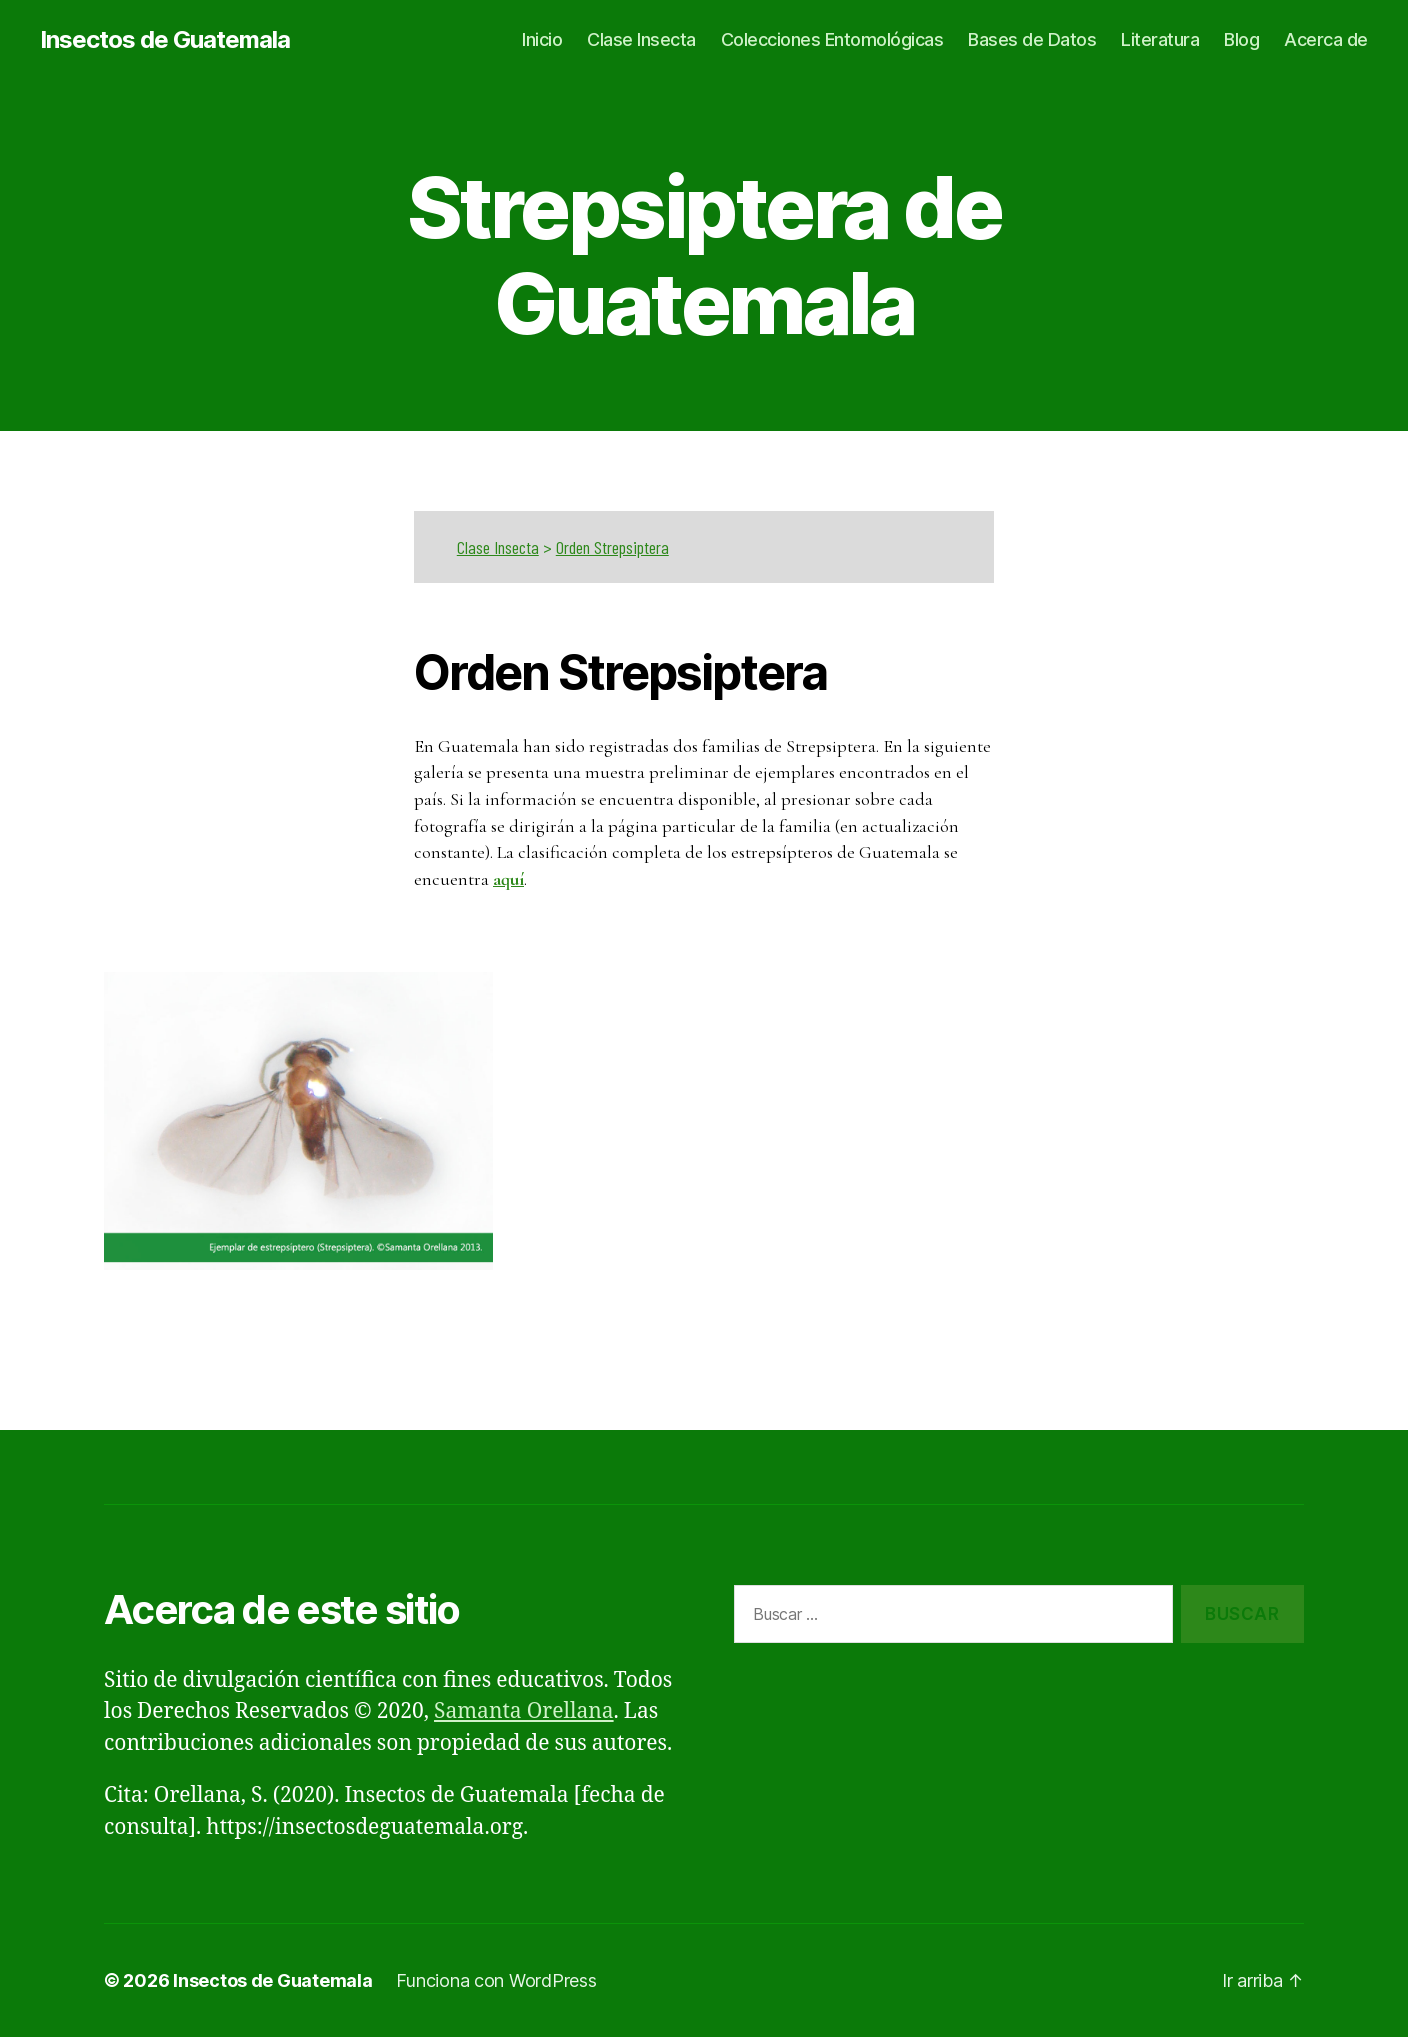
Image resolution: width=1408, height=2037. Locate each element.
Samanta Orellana (524, 1711)
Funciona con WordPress (496, 1980)
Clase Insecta (641, 39)
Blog (1241, 39)
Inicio (542, 39)
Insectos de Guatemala (165, 40)
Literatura (1160, 39)
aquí (508, 879)
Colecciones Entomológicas (832, 39)
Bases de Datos (1032, 39)
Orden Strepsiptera (612, 547)
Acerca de (1326, 39)
